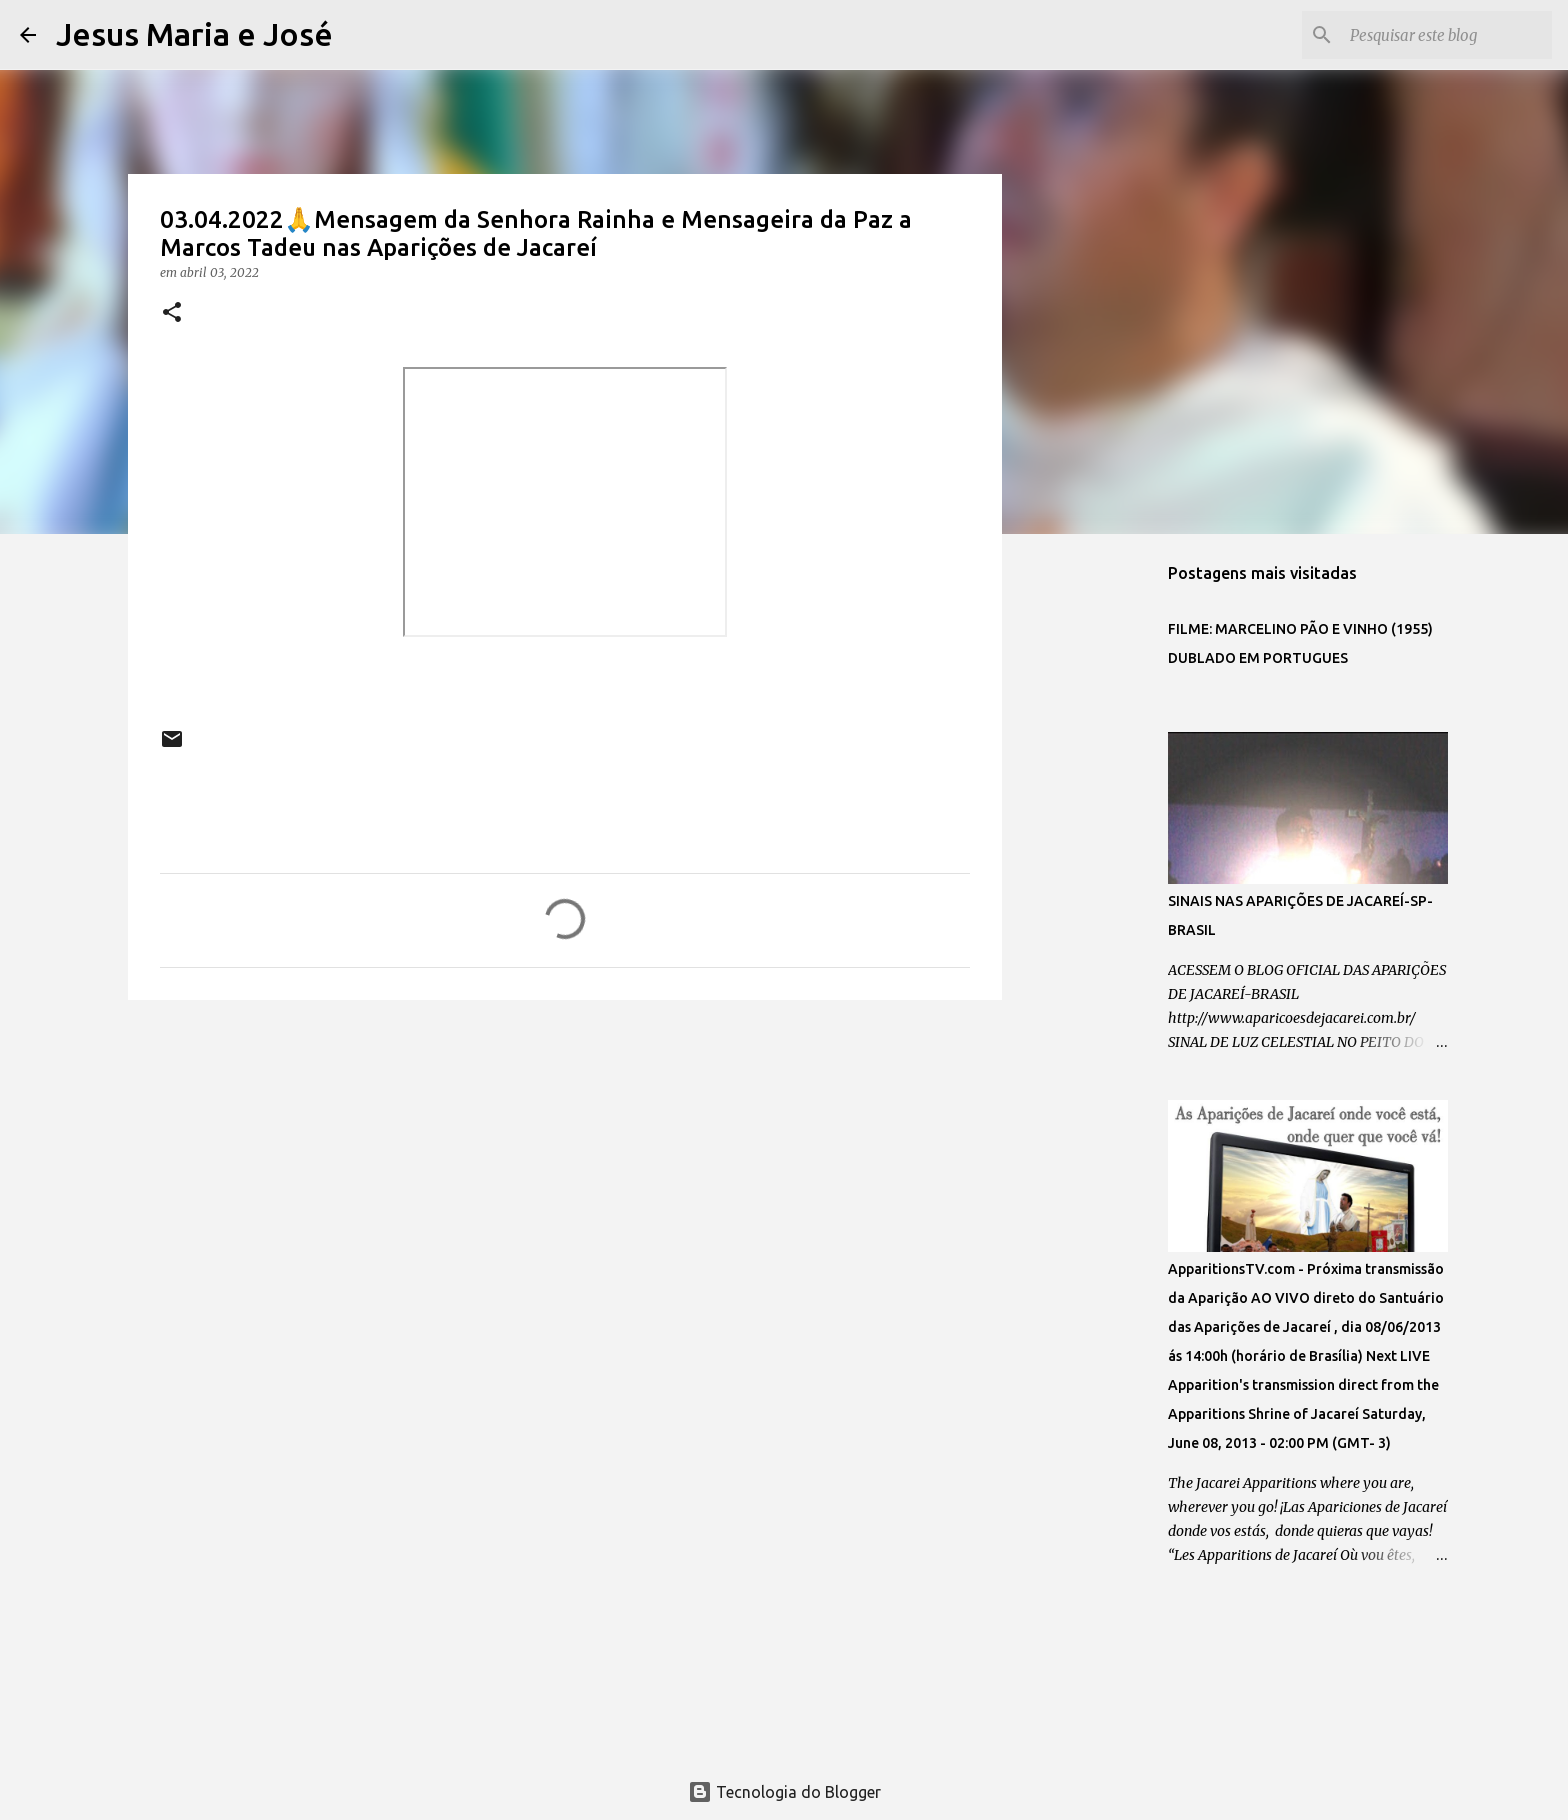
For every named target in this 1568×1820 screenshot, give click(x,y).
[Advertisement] (565, 1170)
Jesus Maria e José (194, 34)
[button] (172, 313)
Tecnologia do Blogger (784, 1792)
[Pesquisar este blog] (1447, 35)
